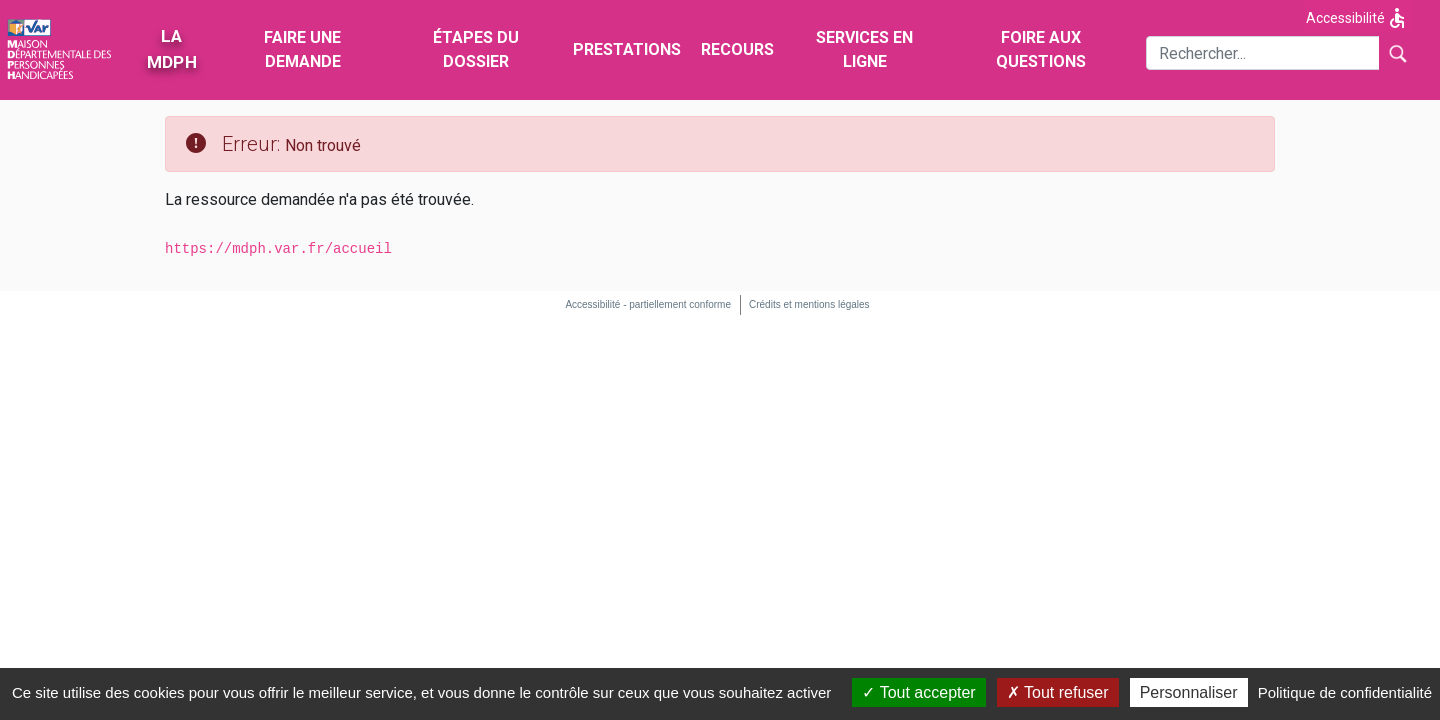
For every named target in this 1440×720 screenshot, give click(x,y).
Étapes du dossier (476, 49)
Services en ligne (864, 49)
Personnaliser (1189, 692)
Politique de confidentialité (1345, 692)
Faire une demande (302, 49)
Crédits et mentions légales (809, 304)
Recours (737, 49)
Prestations (627, 49)
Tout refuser (1058, 692)
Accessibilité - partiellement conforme (648, 304)
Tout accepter (918, 692)
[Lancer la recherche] (1397, 53)
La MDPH (171, 49)
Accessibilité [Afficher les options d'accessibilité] (1357, 18)
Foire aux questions (1041, 49)
